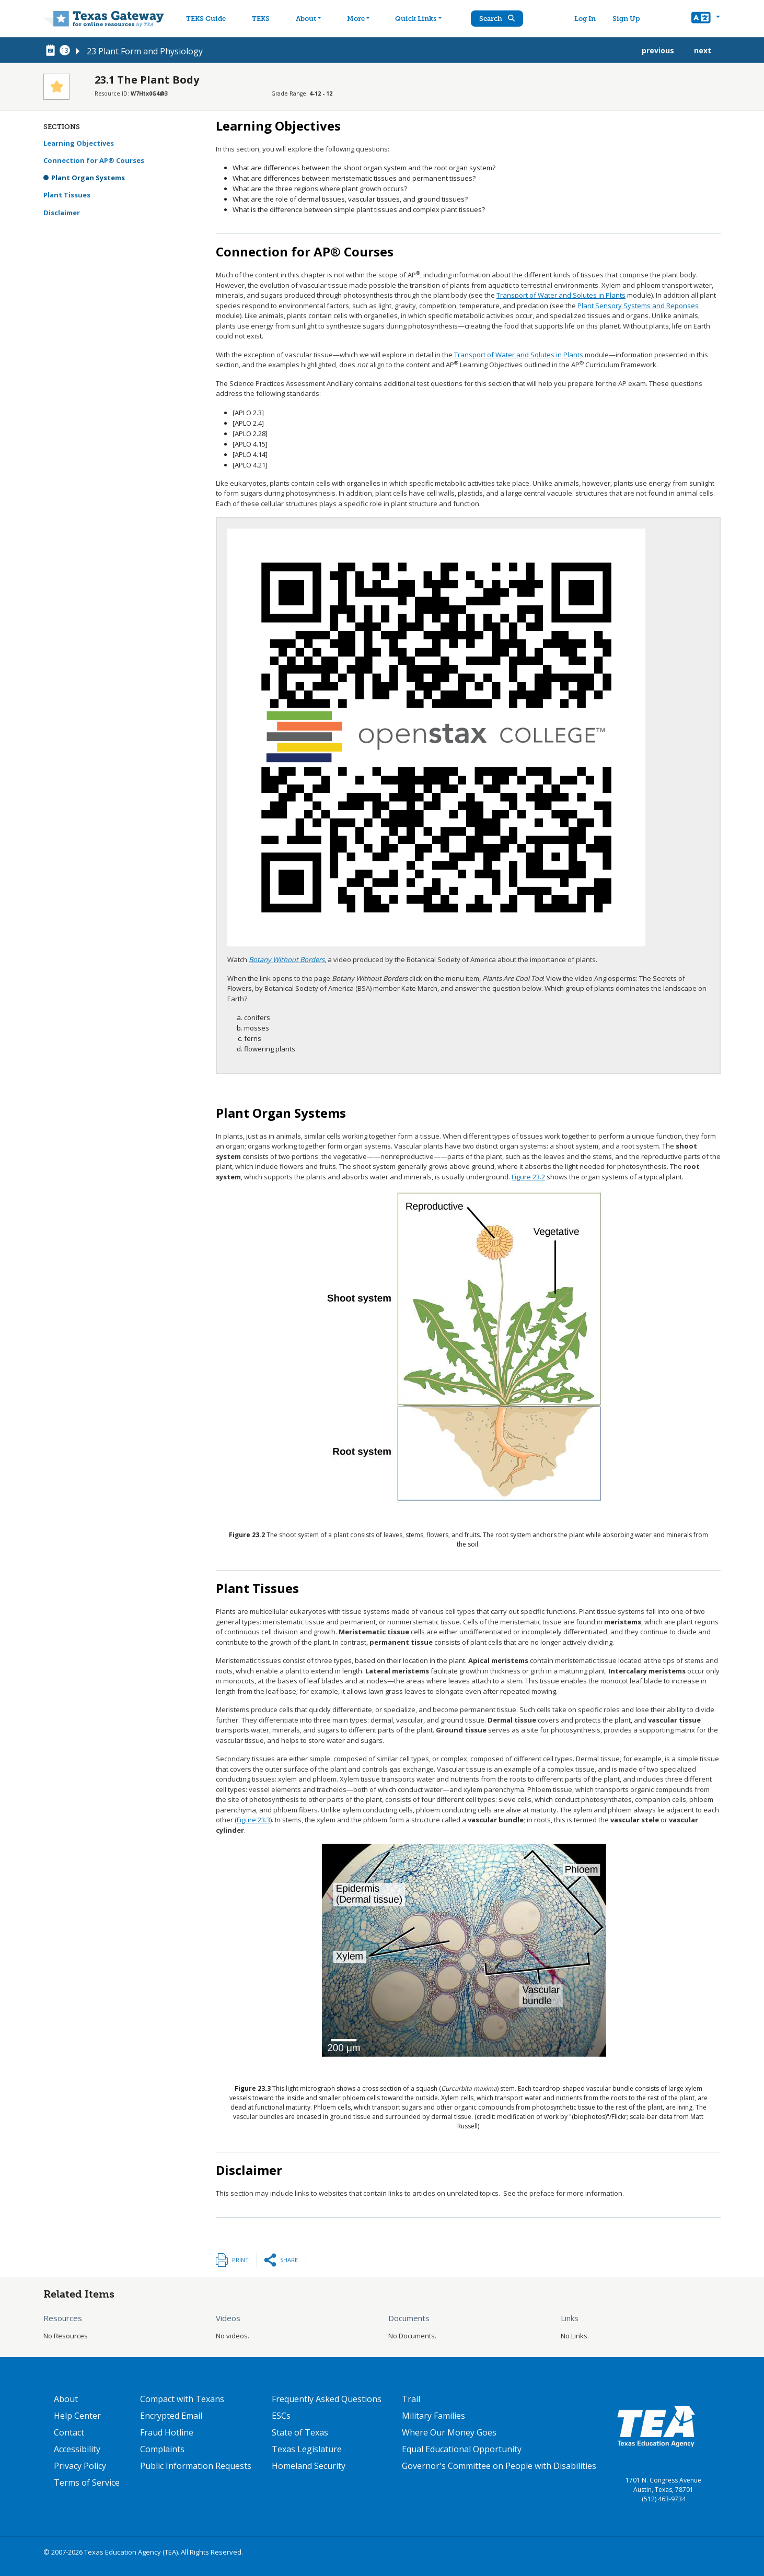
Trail (411, 2399)
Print (240, 2260)
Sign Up (629, 18)
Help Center (77, 2415)
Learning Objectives (78, 143)
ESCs (281, 2415)
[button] (706, 19)
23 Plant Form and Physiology (145, 51)
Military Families (433, 2415)
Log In (588, 18)
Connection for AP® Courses (93, 160)
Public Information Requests (195, 2466)
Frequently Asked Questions (326, 2399)
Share (289, 2260)
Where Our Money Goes (449, 2432)
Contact (69, 2432)
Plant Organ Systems (88, 177)
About (66, 2399)
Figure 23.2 (528, 1176)
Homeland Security (308, 2466)
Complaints (162, 2449)
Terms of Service (87, 2482)
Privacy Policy (80, 2466)
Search (505, 18)
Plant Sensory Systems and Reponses (638, 305)
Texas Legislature (307, 2449)
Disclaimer (61, 212)
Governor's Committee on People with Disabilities (499, 2466)
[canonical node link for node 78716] (52, 50)
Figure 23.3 (253, 1819)
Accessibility (77, 2449)
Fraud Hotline (166, 2432)
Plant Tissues (66, 195)
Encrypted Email (171, 2415)
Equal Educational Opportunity (462, 2449)
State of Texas (300, 2432)
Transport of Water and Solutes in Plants (561, 295)
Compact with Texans (182, 2399)
